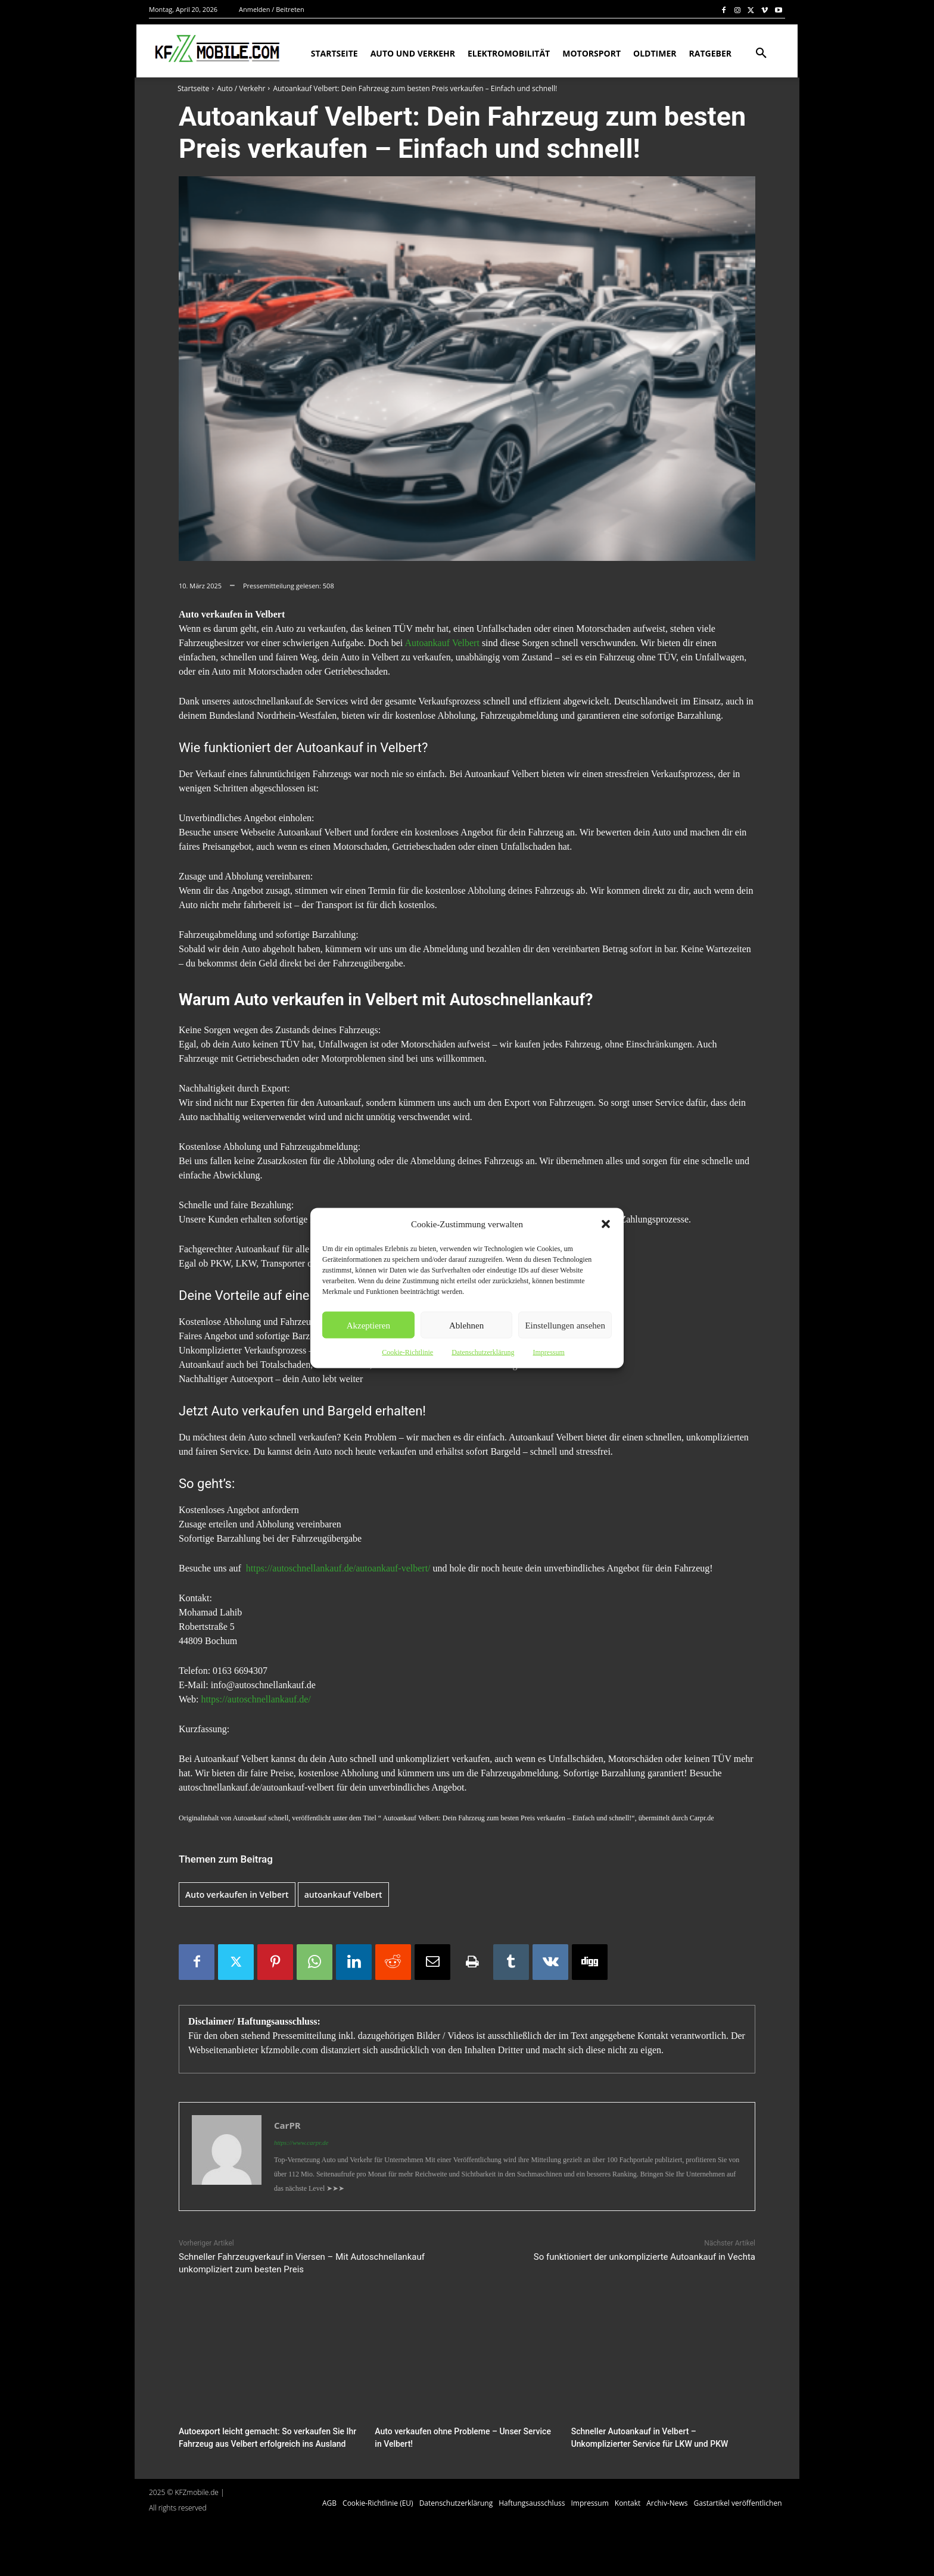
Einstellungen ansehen (565, 1325)
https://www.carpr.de (301, 2142)
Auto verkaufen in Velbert (237, 1894)
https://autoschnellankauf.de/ (255, 1699)
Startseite (193, 88)
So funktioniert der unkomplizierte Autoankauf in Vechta (644, 2256)
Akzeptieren (368, 1325)
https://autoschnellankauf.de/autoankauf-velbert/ (338, 1568)
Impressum (548, 1352)
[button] (606, 1224)
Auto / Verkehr (241, 88)
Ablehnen (466, 1325)
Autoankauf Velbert (441, 643)
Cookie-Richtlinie (407, 1352)
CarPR (287, 2125)
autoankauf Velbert (343, 1894)
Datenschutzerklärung (483, 1352)
